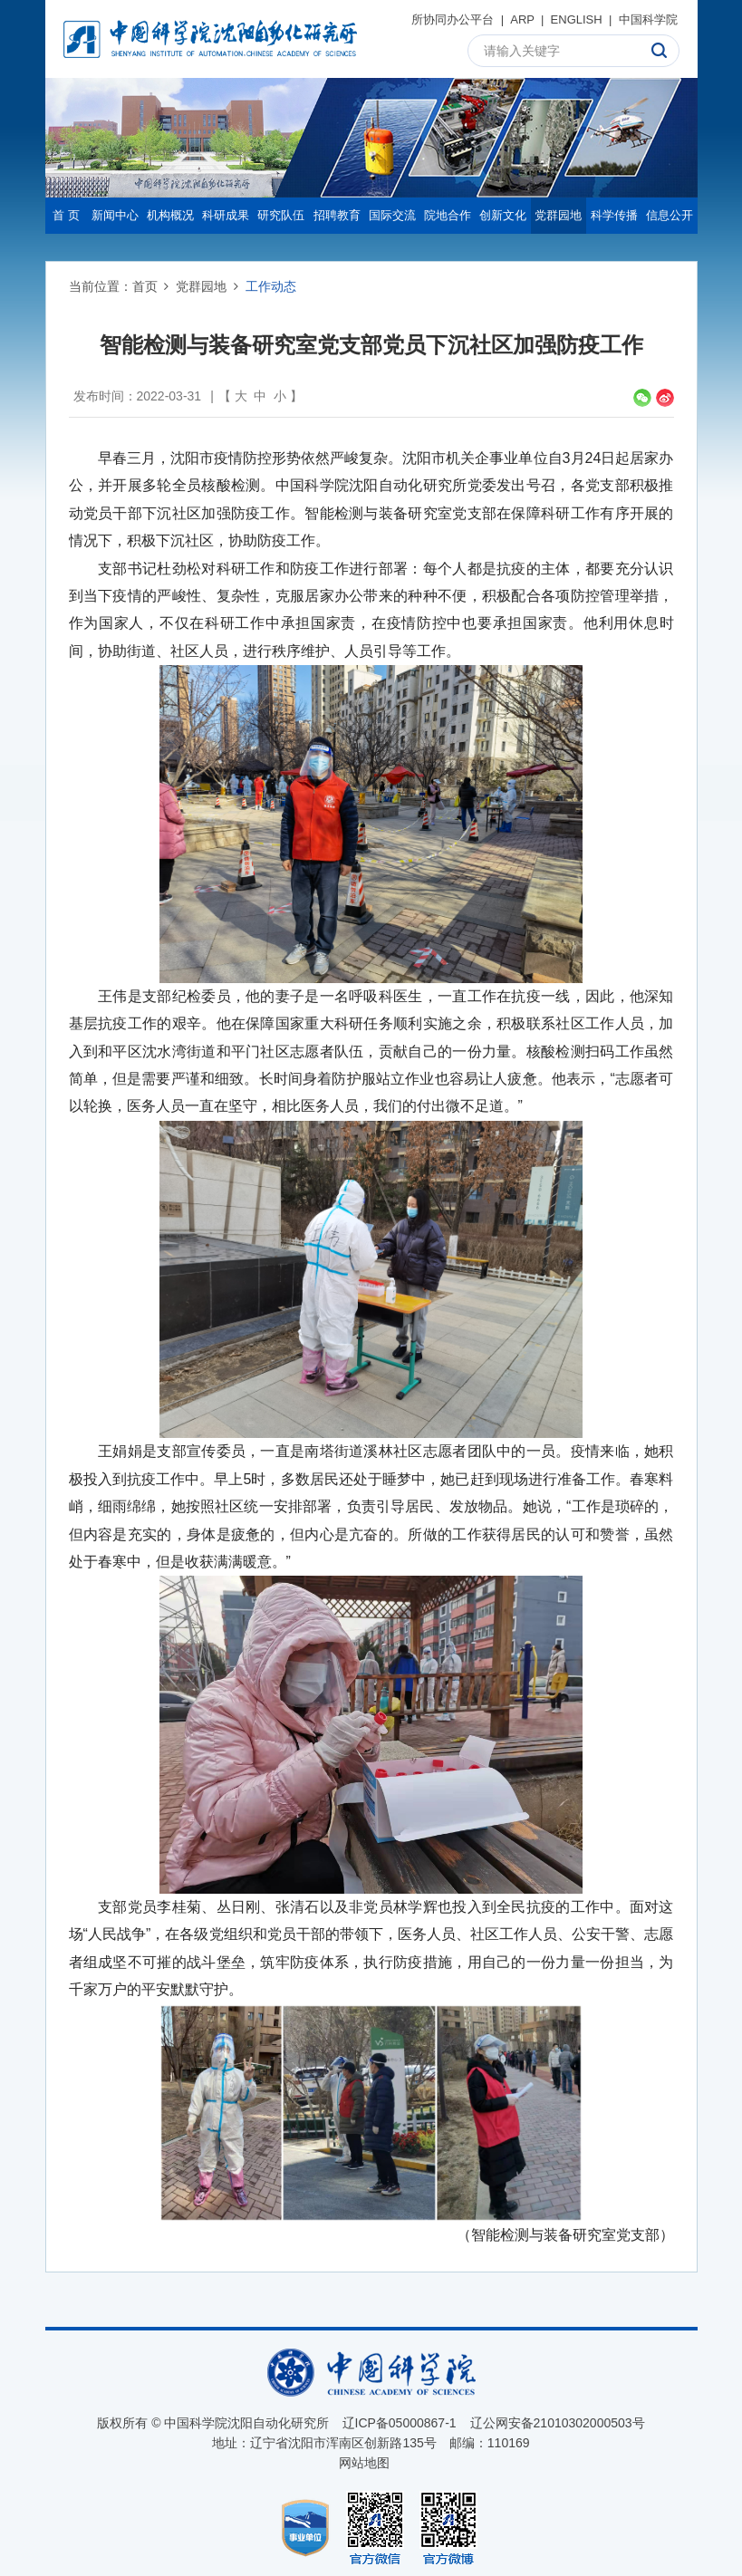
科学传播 (614, 215)
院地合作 (447, 215)
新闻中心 (115, 215)
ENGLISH (576, 19)
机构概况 (170, 215)
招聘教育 (337, 215)
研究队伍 (280, 215)
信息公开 (669, 215)
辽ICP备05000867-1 (399, 2423)
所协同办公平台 (452, 19)
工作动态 (271, 286)
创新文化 (502, 215)
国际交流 (392, 215)
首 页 (66, 215)
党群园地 (558, 215)
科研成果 (225, 215)
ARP (522, 19)
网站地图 (364, 2462)
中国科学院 (648, 19)
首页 (145, 286)
